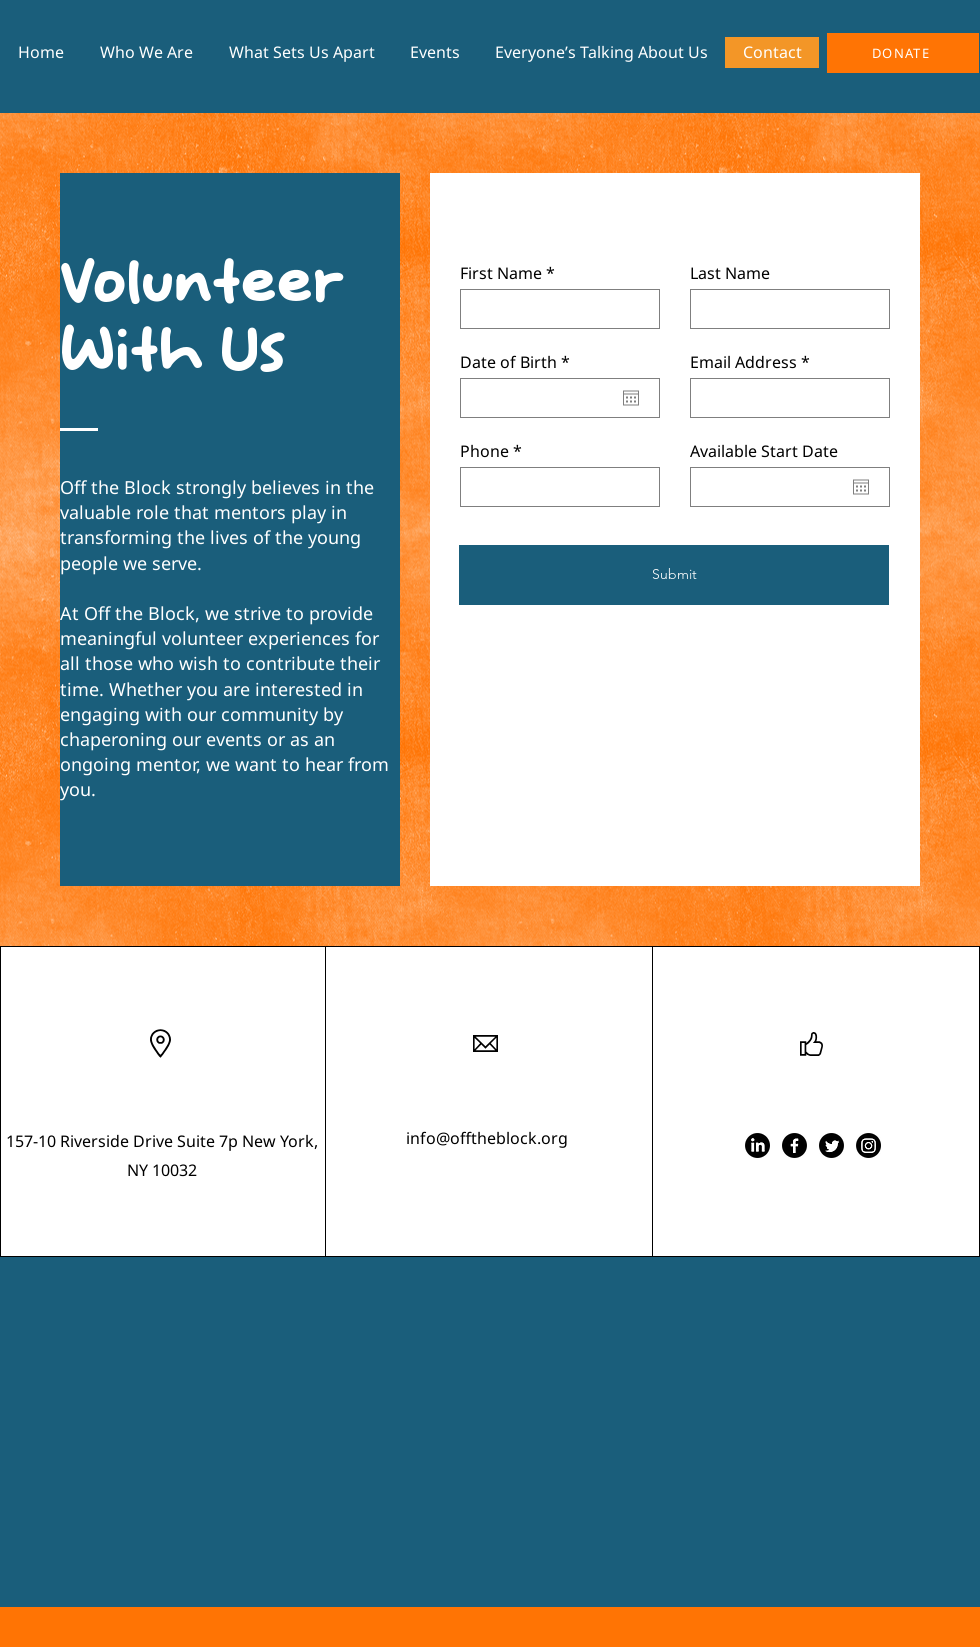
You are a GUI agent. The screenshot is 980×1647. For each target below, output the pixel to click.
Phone (484, 451)
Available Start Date (764, 451)
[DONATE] (903, 53)
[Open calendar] (631, 398)
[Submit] (674, 575)
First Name (501, 273)
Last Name (730, 273)
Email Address (743, 362)
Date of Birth (519, 362)
